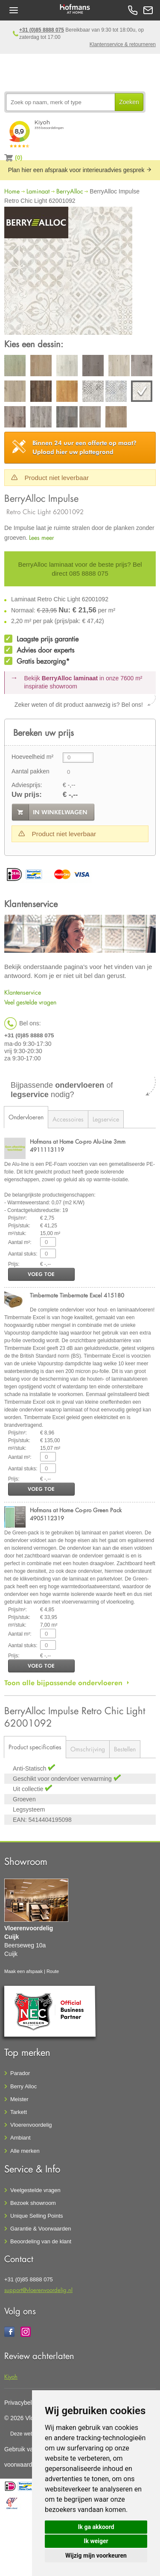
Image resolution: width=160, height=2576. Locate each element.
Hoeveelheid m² (32, 756)
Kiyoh (10, 2376)
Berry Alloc (23, 2086)
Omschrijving (87, 1749)
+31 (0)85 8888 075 (41, 30)
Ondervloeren (26, 1117)
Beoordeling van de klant (40, 2241)
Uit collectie (29, 1789)
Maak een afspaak (23, 1971)
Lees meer (41, 537)
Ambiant (20, 2137)
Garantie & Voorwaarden (40, 2228)
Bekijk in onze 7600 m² (83, 682)
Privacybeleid (22, 2402)
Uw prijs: (27, 794)
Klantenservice (22, 992)
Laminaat (37, 191)
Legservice (106, 1119)
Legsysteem (29, 1809)
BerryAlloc (69, 191)
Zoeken (129, 102)
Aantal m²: (20, 1242)
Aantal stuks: (23, 1254)
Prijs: (14, 1264)
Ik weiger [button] (96, 2541)
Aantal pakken (30, 771)
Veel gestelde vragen (30, 1002)
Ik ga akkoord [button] (96, 2526)
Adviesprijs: (27, 785)
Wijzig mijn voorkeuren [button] (96, 2555)
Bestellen (125, 1749)
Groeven (24, 1799)
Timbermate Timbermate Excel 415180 (77, 1295)
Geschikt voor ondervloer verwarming (63, 1778)
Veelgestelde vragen (35, 2190)
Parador (20, 2073)
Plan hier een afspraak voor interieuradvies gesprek (80, 170)
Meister (19, 2099)
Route (53, 1971)
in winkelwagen (60, 812)
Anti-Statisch (30, 1768)
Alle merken (25, 2151)
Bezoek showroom (33, 2203)
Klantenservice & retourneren (123, 44)
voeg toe (41, 1274)
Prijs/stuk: (19, 1226)
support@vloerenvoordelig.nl (38, 2289)
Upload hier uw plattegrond (84, 447)
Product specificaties (35, 1747)
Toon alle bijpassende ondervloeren (63, 1682)
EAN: (20, 1819)
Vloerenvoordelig (31, 2125)
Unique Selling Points (36, 2216)
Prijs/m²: (17, 1218)
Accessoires (68, 1119)
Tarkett (18, 2112)
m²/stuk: (17, 1233)
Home (12, 191)
